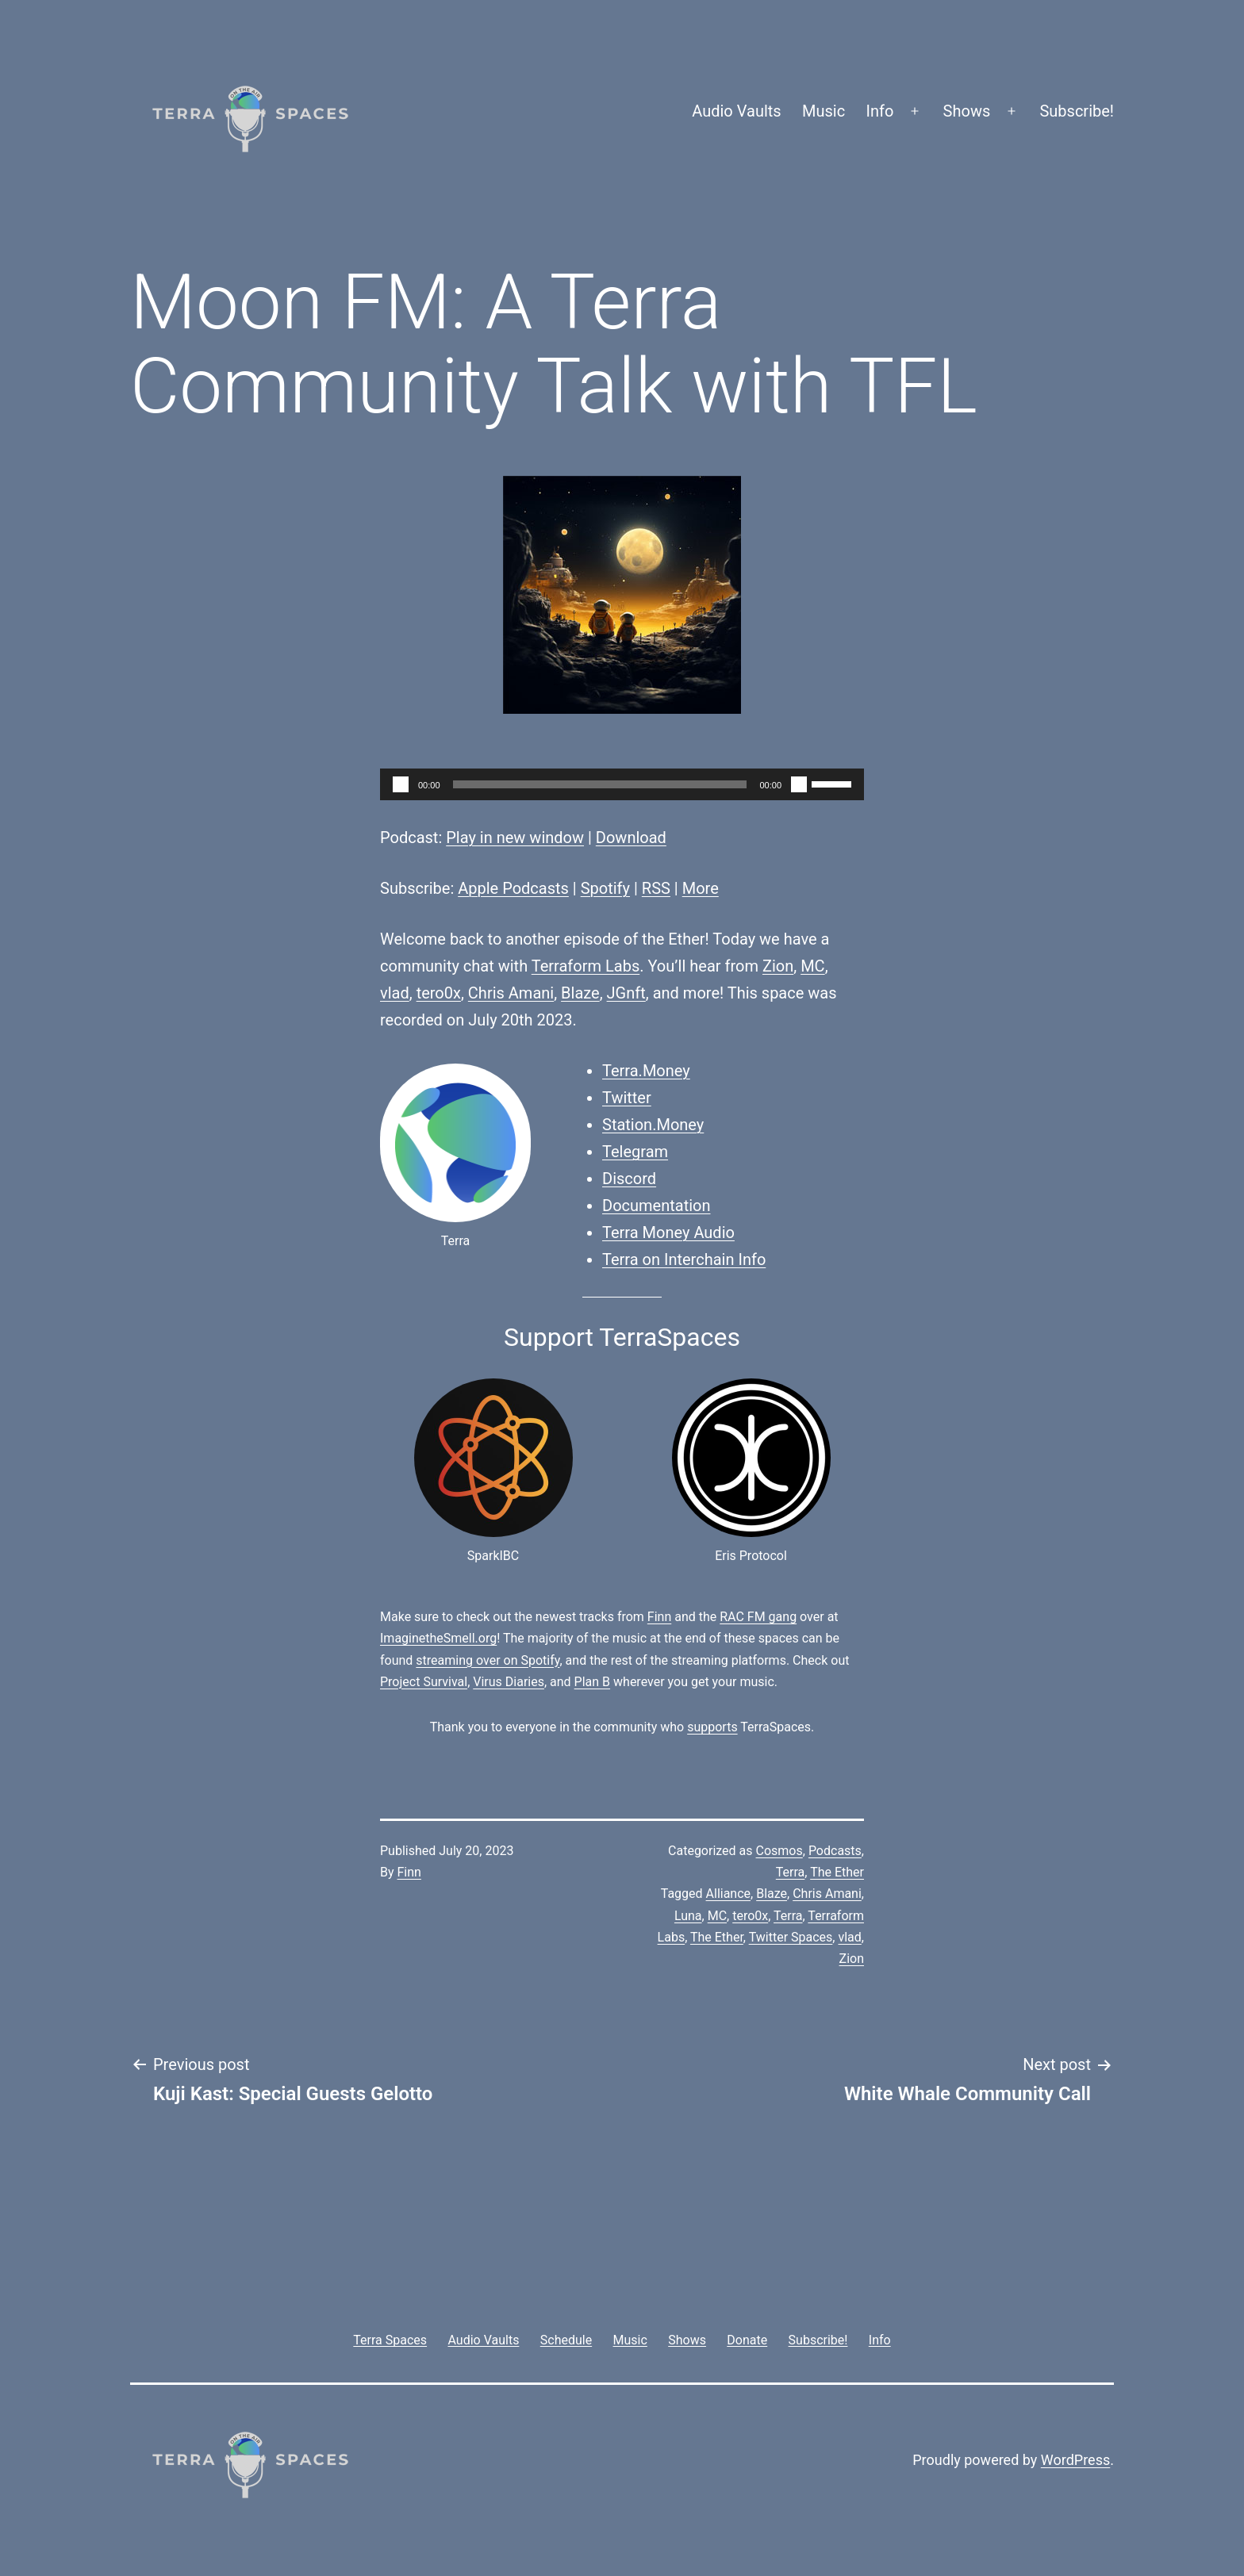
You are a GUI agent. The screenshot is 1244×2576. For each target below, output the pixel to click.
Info (880, 111)
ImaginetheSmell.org (438, 1638)
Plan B (592, 1681)
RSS (656, 888)
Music (823, 111)
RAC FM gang (758, 1616)
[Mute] (799, 784)
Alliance (728, 1893)
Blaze (580, 992)
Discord (629, 1178)
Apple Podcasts (513, 888)
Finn (659, 1616)
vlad (394, 992)
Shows (967, 111)
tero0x (439, 992)
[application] (622, 784)
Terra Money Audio (668, 1232)
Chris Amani (511, 992)
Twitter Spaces (791, 1937)
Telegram (635, 1151)
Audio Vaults (736, 111)
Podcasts (835, 1850)
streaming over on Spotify (487, 1660)
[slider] (600, 784)
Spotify (605, 888)
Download (631, 837)
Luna (688, 1915)
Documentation (656, 1205)
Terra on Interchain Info (684, 1259)
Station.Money (653, 1124)
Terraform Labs (585, 966)
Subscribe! (1076, 111)
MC (812, 966)
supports (712, 1727)
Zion (777, 966)
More (700, 888)
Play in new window (515, 837)
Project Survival (423, 1681)
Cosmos (779, 1850)
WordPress (1075, 2459)
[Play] (401, 784)
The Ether (837, 1872)
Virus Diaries (508, 1681)
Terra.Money (646, 1070)
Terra (790, 1872)
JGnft (626, 992)
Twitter (626, 1097)
